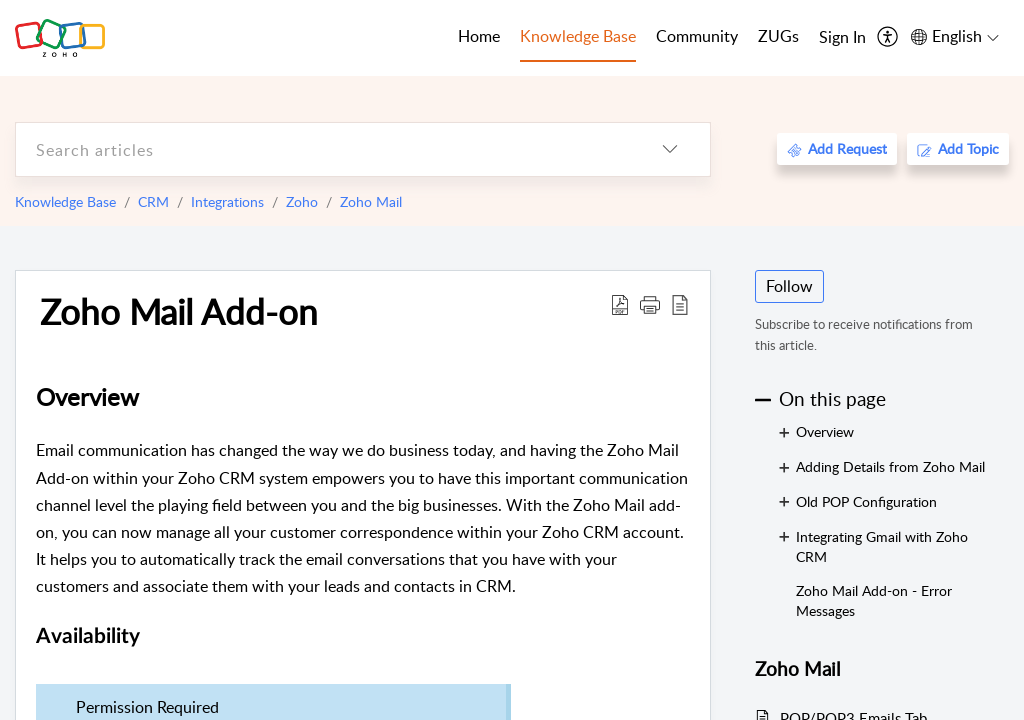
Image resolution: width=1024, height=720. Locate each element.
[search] (323, 149)
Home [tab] (479, 36)
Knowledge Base (65, 201)
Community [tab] (697, 36)
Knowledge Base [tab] (578, 36)
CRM (153, 201)
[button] (650, 304)
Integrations (227, 201)
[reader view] (680, 304)
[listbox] (670, 149)
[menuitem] (842, 38)
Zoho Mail (371, 201)
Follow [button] (789, 286)
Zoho (302, 201)
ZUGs (778, 36)
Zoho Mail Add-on (179, 311)
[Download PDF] (620, 304)
